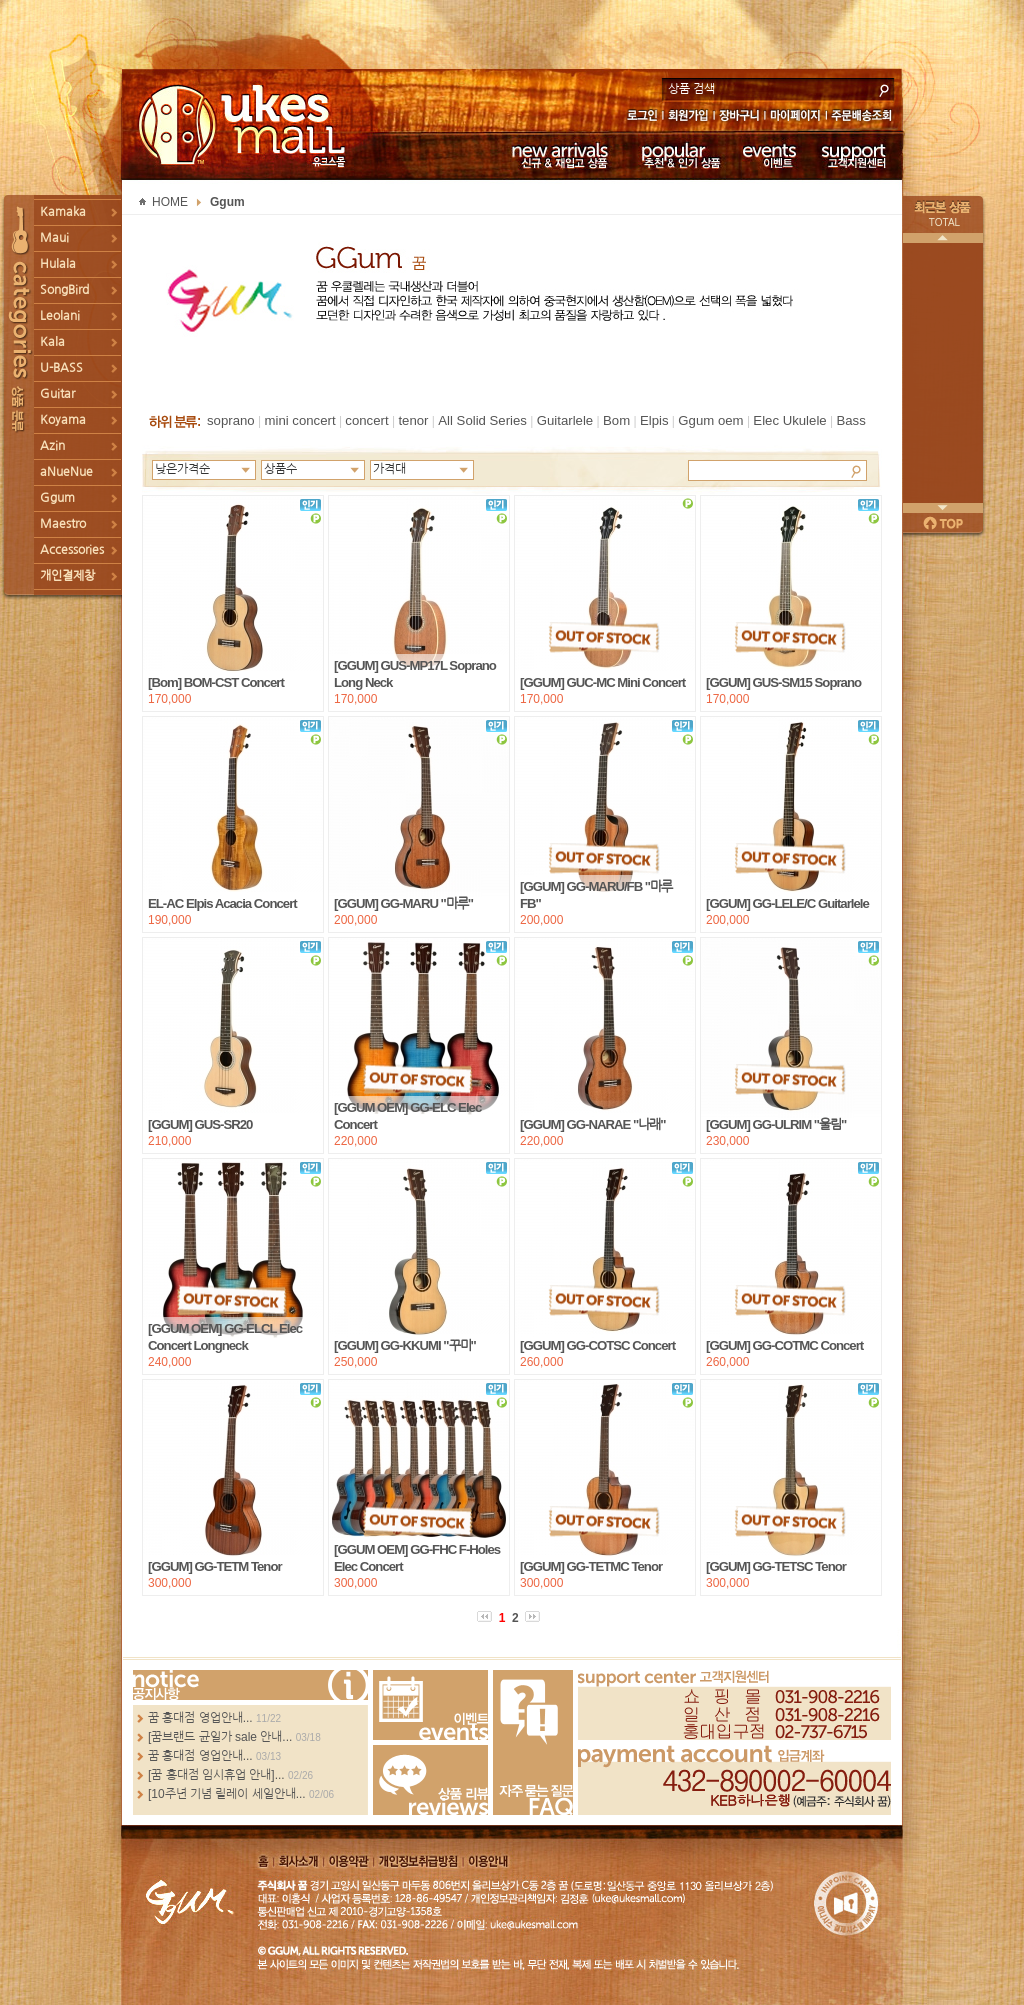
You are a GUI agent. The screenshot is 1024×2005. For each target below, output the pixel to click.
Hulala (58, 264)
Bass (850, 420)
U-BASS (61, 368)
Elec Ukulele (789, 420)
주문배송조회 (864, 117)
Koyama (63, 420)
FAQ (533, 1742)
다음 (943, 508)
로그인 (641, 117)
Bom (616, 420)
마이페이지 (795, 117)
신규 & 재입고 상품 (557, 155)
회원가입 (689, 117)
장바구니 (739, 117)
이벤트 (769, 155)
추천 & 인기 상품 (679, 155)
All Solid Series (482, 420)
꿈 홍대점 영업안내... (200, 1718)
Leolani (60, 316)
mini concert (299, 420)
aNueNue (66, 472)
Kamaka (63, 212)
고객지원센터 (854, 155)
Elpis (654, 420)
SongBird (64, 290)
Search (856, 470)
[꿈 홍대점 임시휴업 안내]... (216, 1775)
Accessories (72, 550)
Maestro (63, 524)
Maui (54, 238)
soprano (231, 420)
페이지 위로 (943, 523)
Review (430, 1780)
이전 (943, 238)
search (884, 88)
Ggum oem (710, 420)
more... (250, 1685)
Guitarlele (565, 420)
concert (366, 420)
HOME (170, 202)
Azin (52, 446)
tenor (413, 420)
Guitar (57, 394)
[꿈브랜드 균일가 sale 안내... (220, 1737)
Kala (52, 342)
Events (430, 1705)
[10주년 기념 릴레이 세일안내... (227, 1794)
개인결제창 (67, 576)
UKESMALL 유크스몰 (244, 125)
